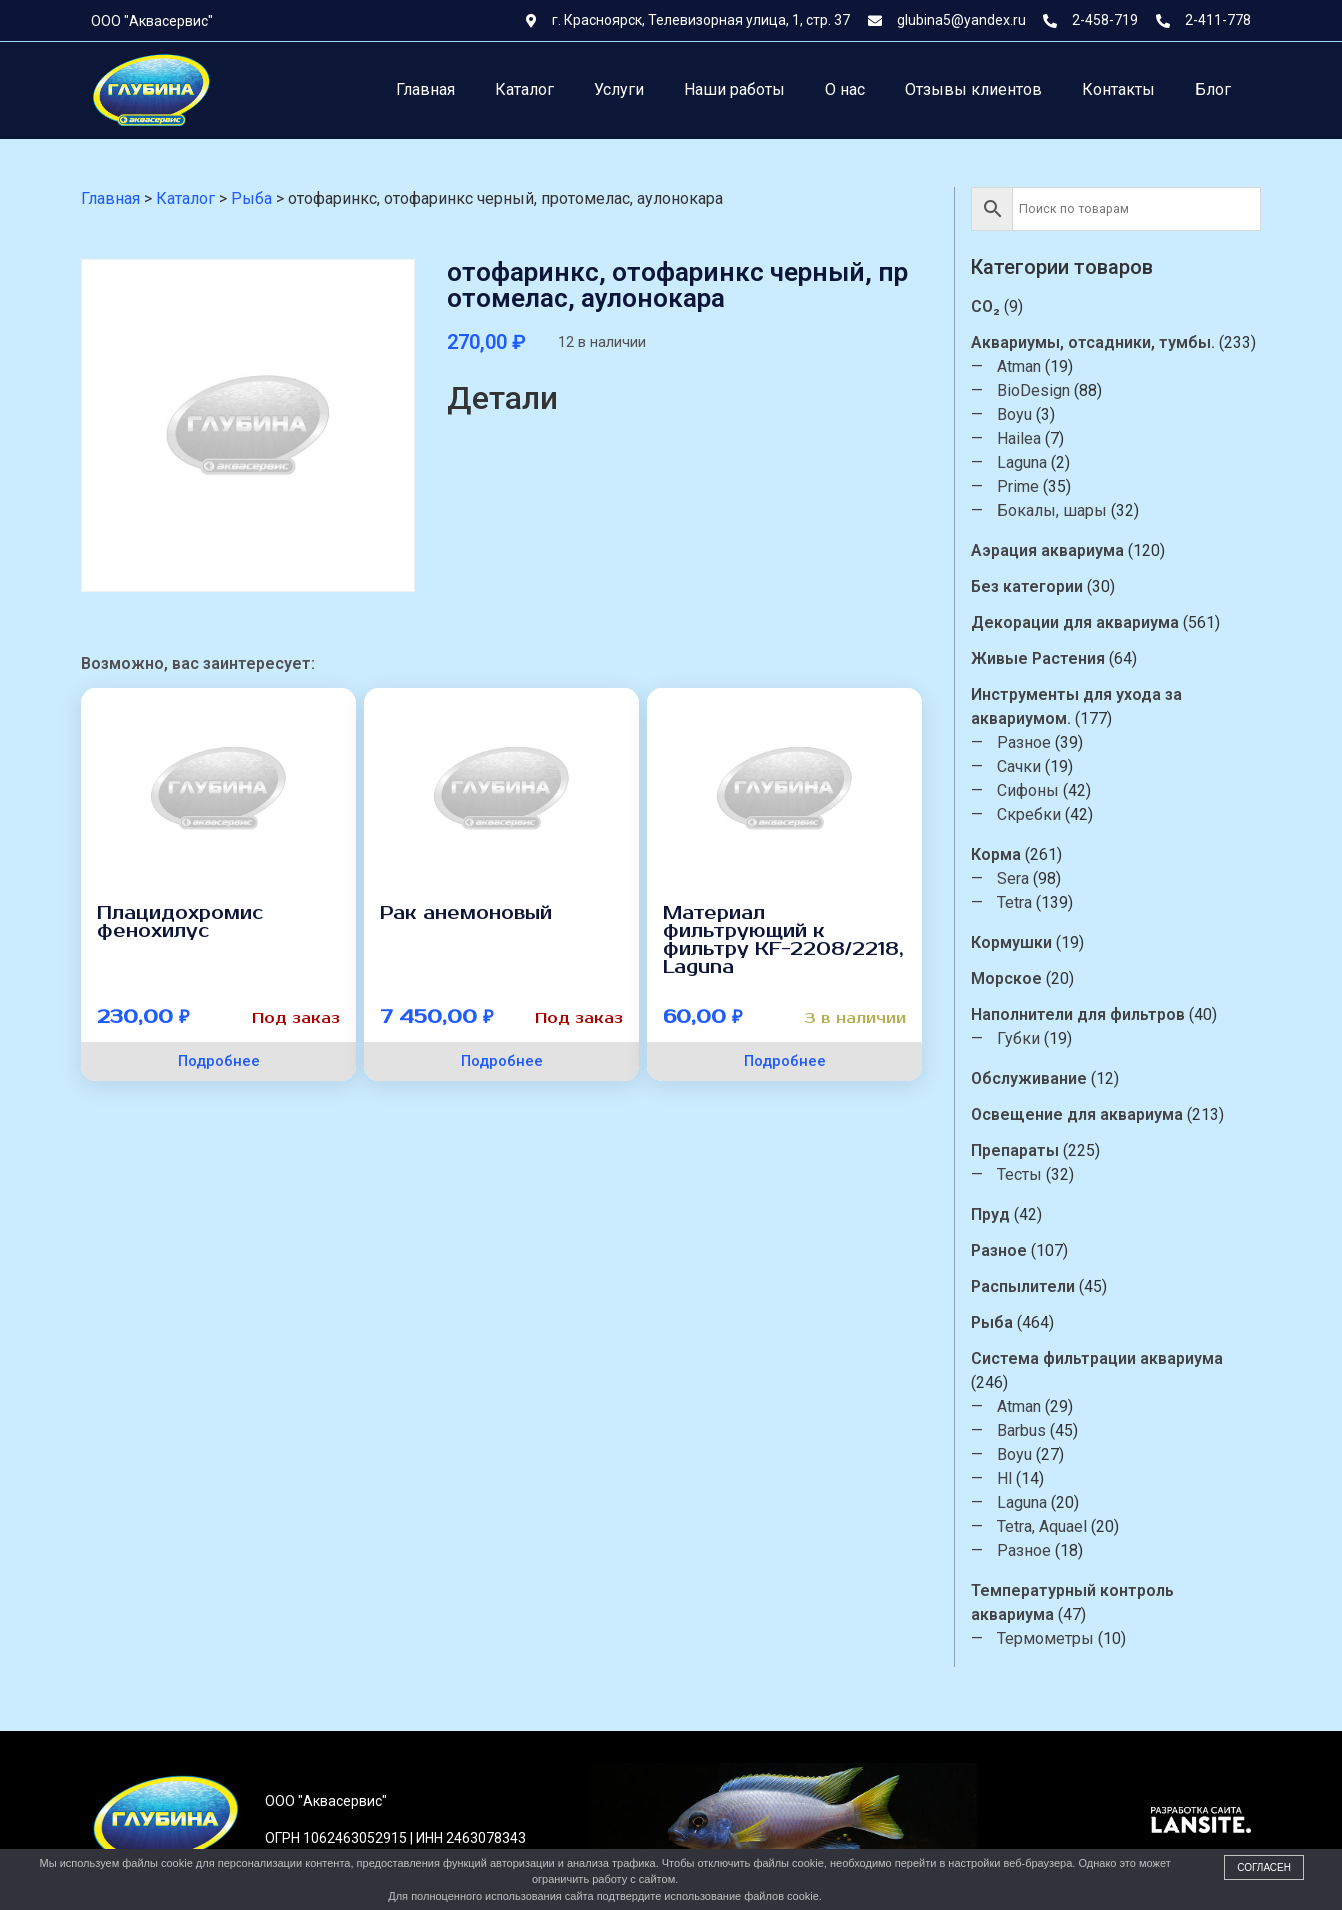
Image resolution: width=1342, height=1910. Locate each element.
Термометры (1049, 1638)
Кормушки (1015, 942)
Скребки (1033, 814)
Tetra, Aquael (1046, 1526)
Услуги (619, 89)
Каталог (524, 89)
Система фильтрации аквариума (1101, 1358)
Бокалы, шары (1056, 510)
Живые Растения (1042, 658)
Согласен (1264, 1867)
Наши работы (734, 89)
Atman (1023, 366)
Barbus (1025, 1430)
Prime (1022, 486)
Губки (1022, 1038)
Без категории (1031, 586)
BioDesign (1037, 390)
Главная (425, 89)
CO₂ (989, 306)
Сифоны (1032, 790)
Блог (1213, 89)
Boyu (1018, 414)
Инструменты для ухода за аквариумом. (1080, 706)
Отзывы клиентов (973, 89)
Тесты (1023, 1174)
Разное (1028, 742)
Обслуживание (1033, 1078)
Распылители (1027, 1286)
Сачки (1023, 766)
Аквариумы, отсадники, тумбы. (1097, 342)
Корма (1000, 854)
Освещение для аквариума (1081, 1114)
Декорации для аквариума (1079, 622)
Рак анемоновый (466, 913)
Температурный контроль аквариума (1076, 1602)
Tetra (1018, 902)
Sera (1017, 878)
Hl (1008, 1478)
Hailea (1023, 438)
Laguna (1026, 462)
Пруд (994, 1214)
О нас (845, 89)
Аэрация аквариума (1051, 550)
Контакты (1118, 89)
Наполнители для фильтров (1082, 1014)
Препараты (1019, 1150)
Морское (1010, 978)
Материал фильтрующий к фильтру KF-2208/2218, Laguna (783, 940)
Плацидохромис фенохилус (180, 922)
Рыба (996, 1322)
